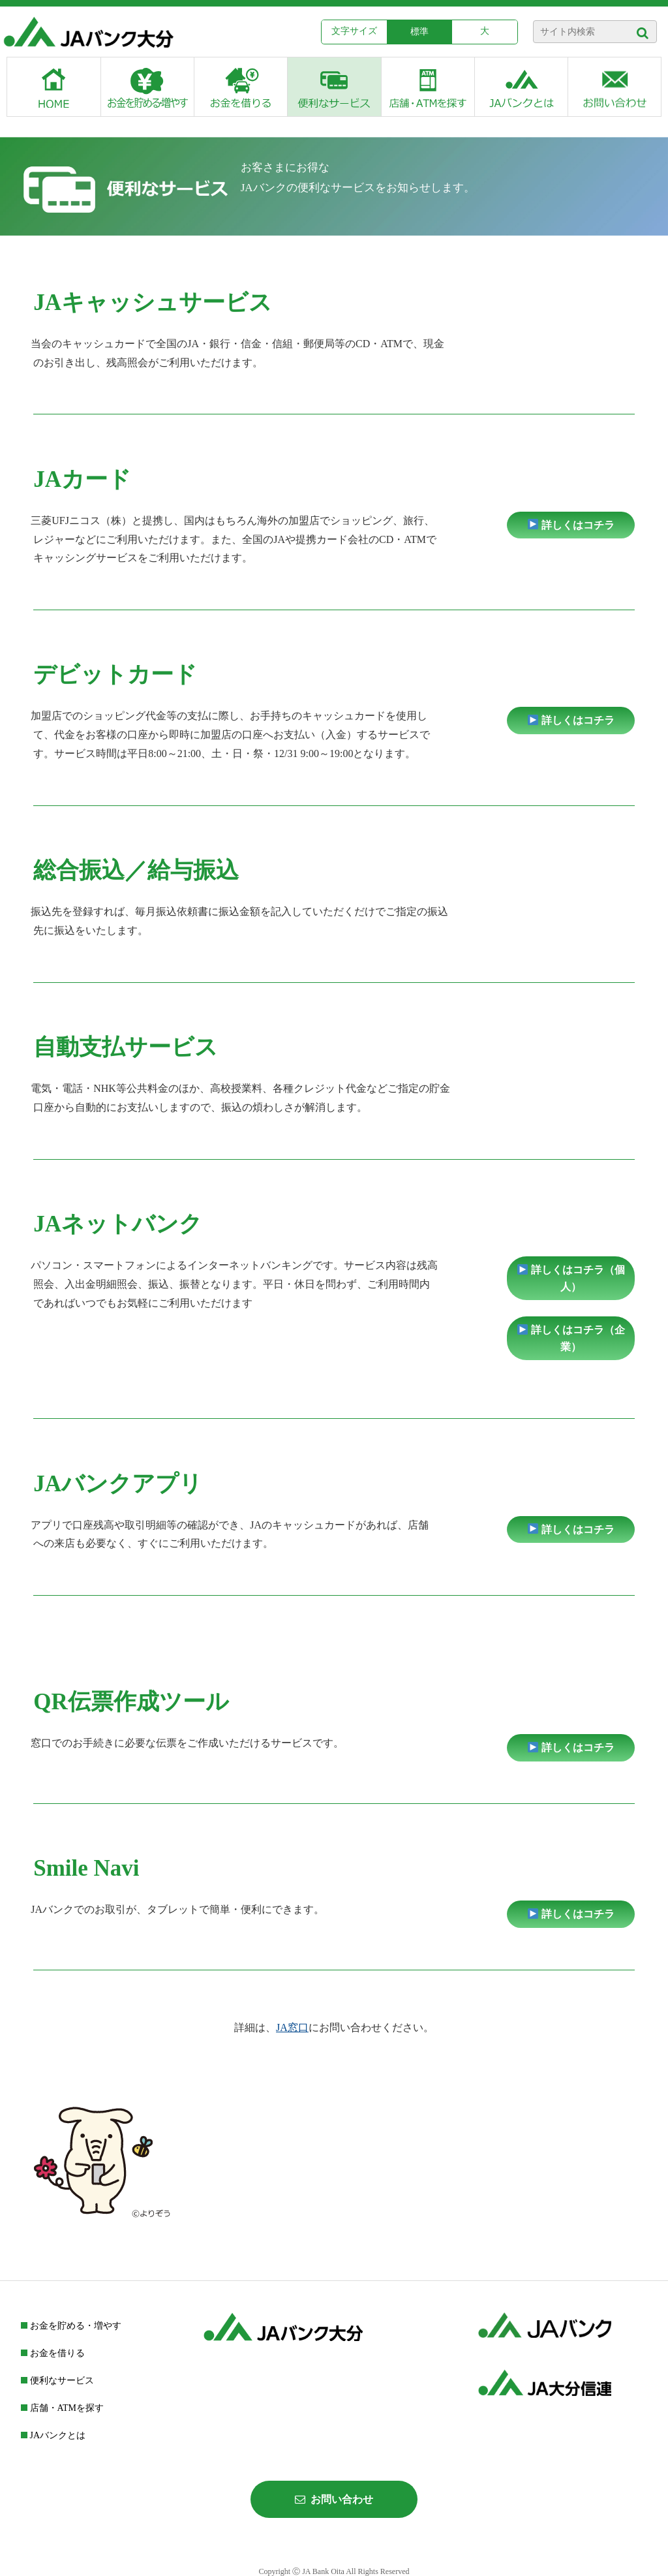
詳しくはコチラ (571, 525)
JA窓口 (292, 2027)
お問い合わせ (334, 2499)
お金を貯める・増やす (71, 2326)
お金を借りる (53, 2353)
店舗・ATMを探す (62, 2408)
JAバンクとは (53, 2435)
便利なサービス (57, 2380)
